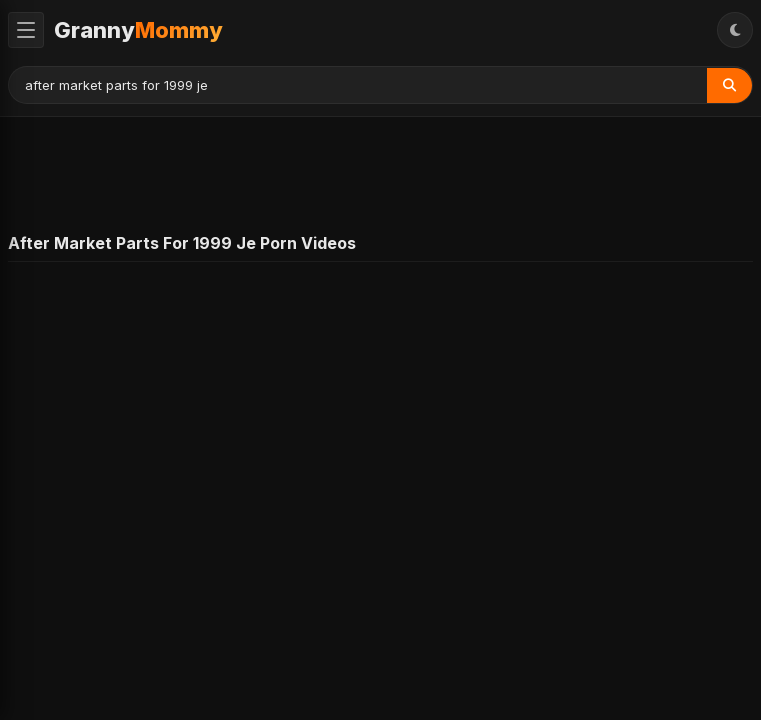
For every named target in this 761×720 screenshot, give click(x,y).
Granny (138, 30)
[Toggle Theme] (735, 30)
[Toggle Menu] (26, 30)
